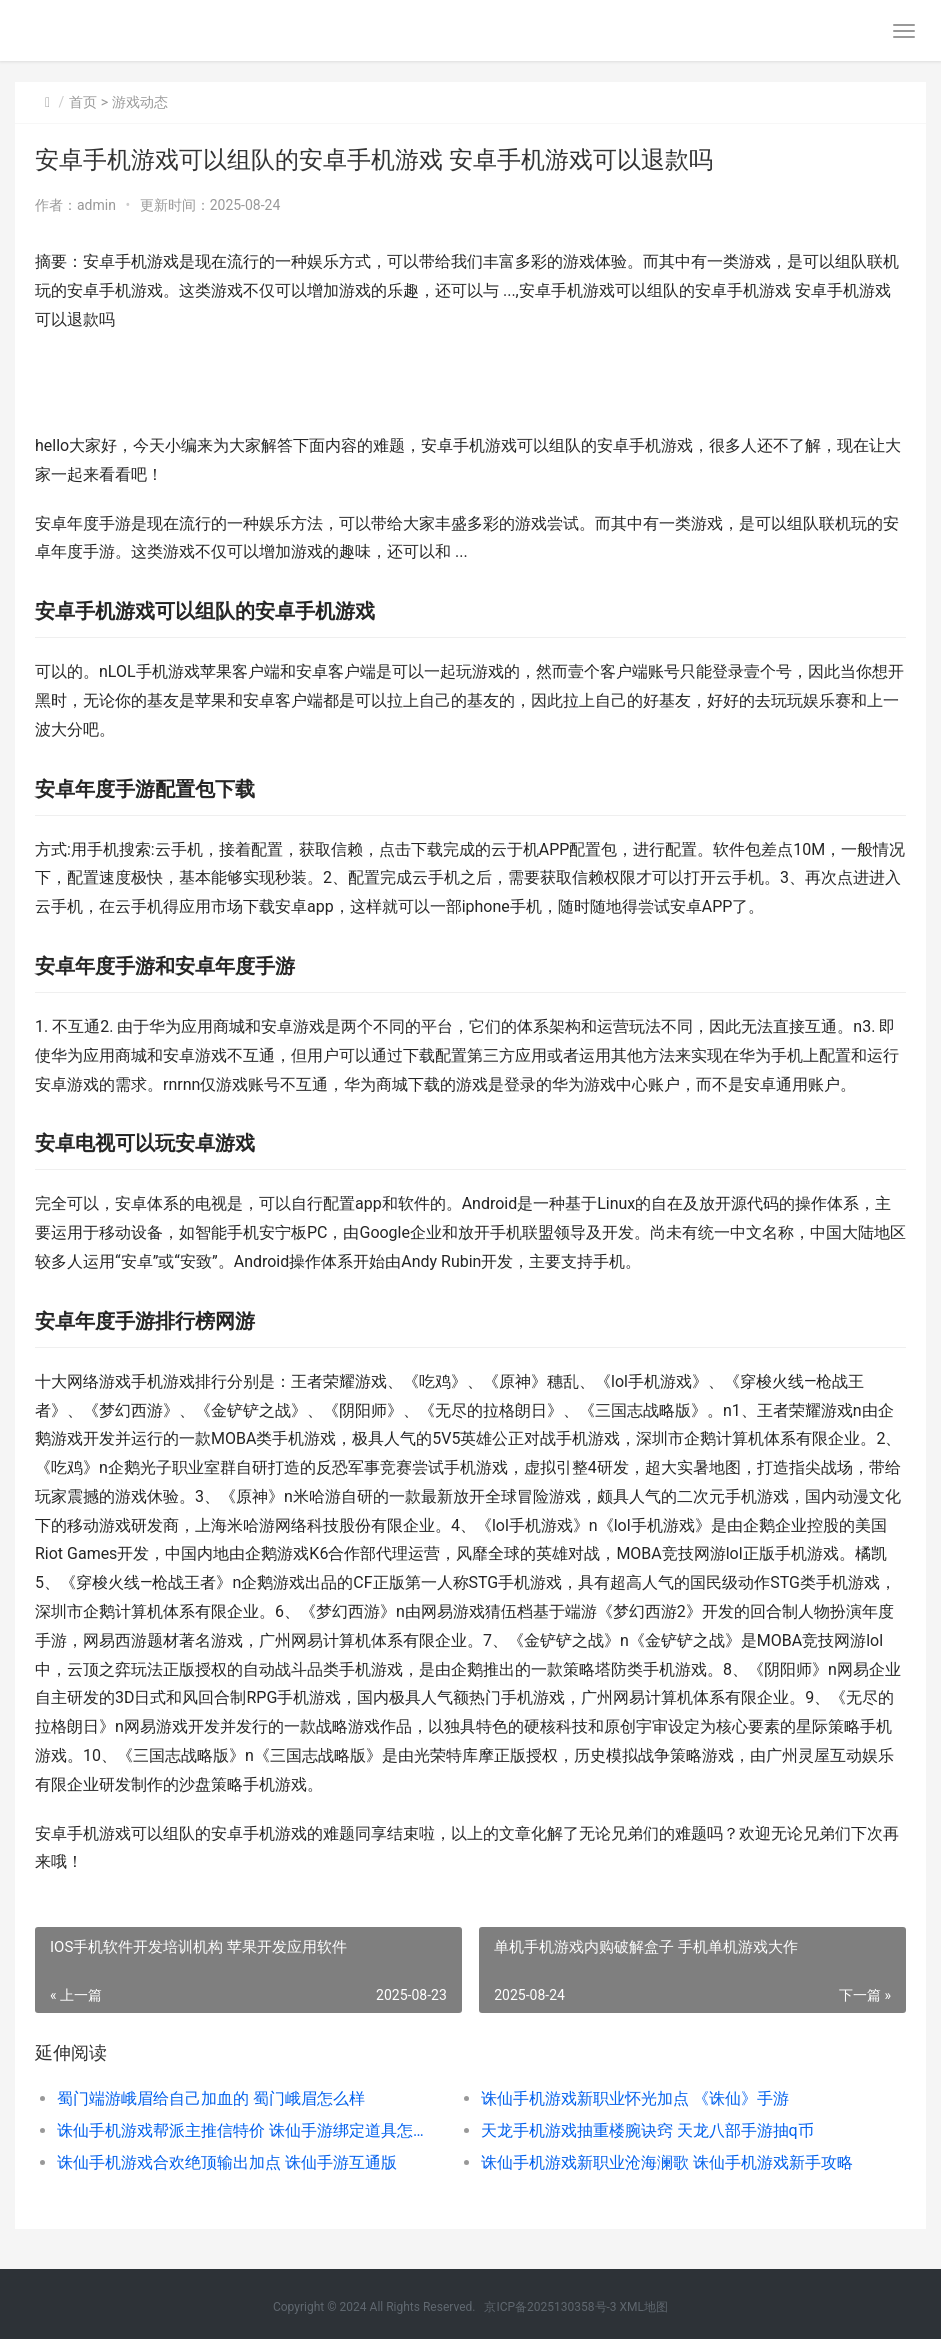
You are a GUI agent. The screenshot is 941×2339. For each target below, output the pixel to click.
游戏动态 (140, 102)
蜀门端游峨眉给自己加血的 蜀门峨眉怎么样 (211, 2098)
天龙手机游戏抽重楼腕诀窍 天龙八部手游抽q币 (647, 2130)
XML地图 (644, 2307)
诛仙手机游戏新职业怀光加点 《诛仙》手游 (635, 2098)
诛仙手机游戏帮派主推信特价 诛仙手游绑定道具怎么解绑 (247, 2130)
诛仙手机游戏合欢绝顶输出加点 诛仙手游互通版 (227, 2162)
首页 (83, 102)
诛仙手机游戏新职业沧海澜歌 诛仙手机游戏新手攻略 (667, 2162)
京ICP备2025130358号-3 (550, 2307)
